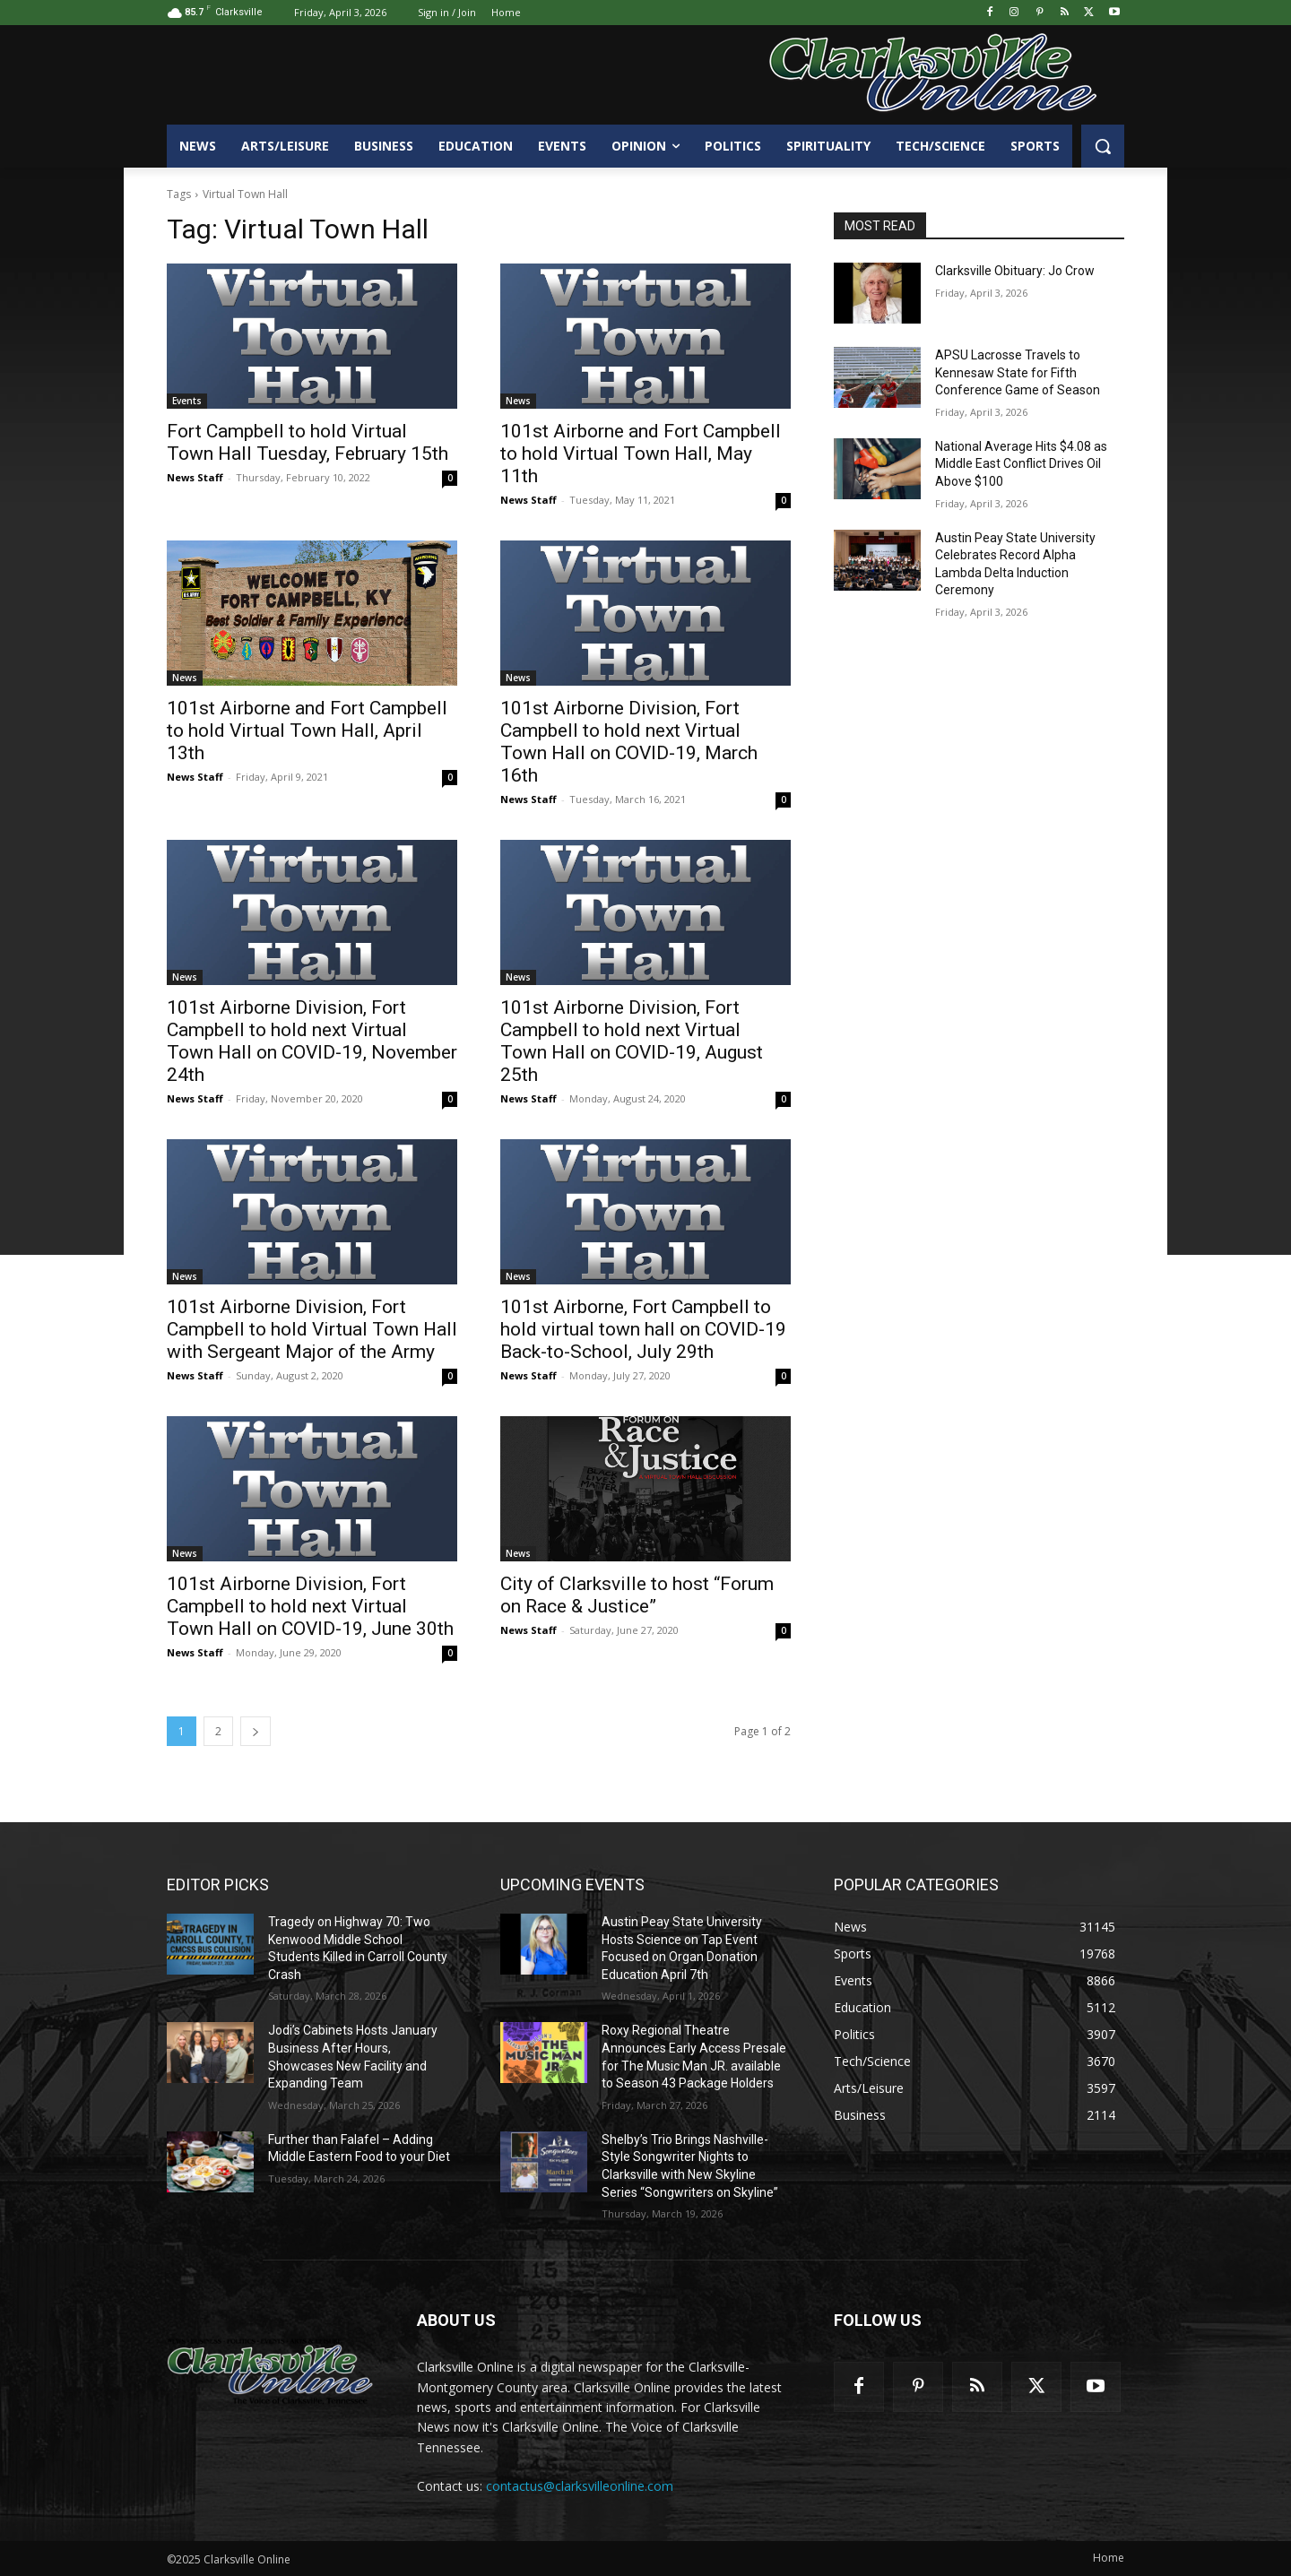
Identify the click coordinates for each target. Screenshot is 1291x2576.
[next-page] (255, 1731)
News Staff (195, 477)
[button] (1102, 146)
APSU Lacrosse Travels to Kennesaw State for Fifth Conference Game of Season (1017, 372)
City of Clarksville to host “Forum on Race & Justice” (637, 1595)
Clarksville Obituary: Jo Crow (1015, 271)
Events (187, 400)
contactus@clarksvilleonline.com (579, 2485)
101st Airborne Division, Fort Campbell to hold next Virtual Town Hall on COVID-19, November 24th (312, 1041)
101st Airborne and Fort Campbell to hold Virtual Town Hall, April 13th (307, 730)
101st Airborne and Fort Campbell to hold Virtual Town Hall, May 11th (640, 453)
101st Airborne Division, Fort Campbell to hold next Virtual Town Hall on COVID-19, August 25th (631, 1041)
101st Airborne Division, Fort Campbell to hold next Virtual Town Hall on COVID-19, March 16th (629, 741)
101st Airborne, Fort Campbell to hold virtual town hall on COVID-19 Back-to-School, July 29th (643, 1329)
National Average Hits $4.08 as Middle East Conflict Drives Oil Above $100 (1021, 463)
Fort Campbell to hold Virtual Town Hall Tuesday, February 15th (307, 442)
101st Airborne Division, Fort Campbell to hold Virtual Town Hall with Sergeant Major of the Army (312, 1329)
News (518, 400)
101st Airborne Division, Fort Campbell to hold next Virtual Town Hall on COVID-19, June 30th (310, 1606)
